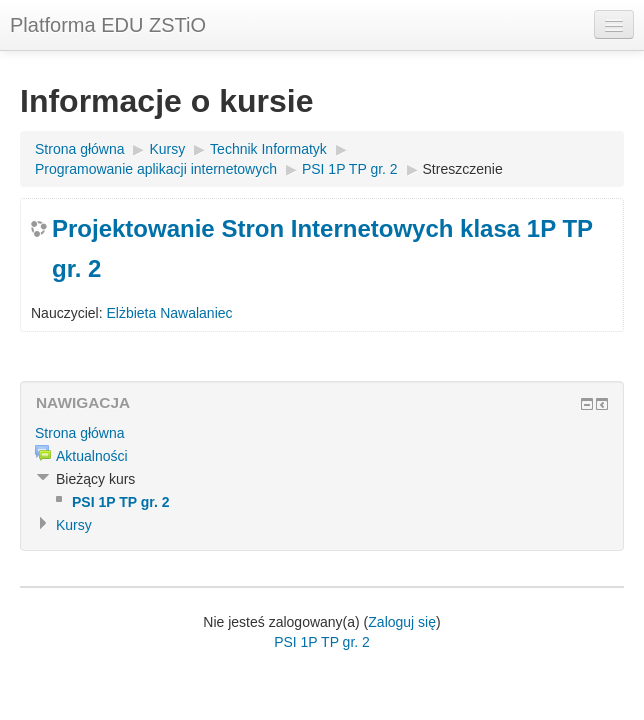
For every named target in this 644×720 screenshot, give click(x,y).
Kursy (167, 149)
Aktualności (92, 456)
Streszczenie (463, 169)
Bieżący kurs (95, 479)
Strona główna (80, 149)
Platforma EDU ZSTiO (108, 25)
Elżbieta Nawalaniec (169, 313)
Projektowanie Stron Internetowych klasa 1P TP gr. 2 (322, 248)
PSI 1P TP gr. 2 (350, 169)
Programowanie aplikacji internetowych (156, 169)
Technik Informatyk (268, 149)
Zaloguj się (402, 622)
